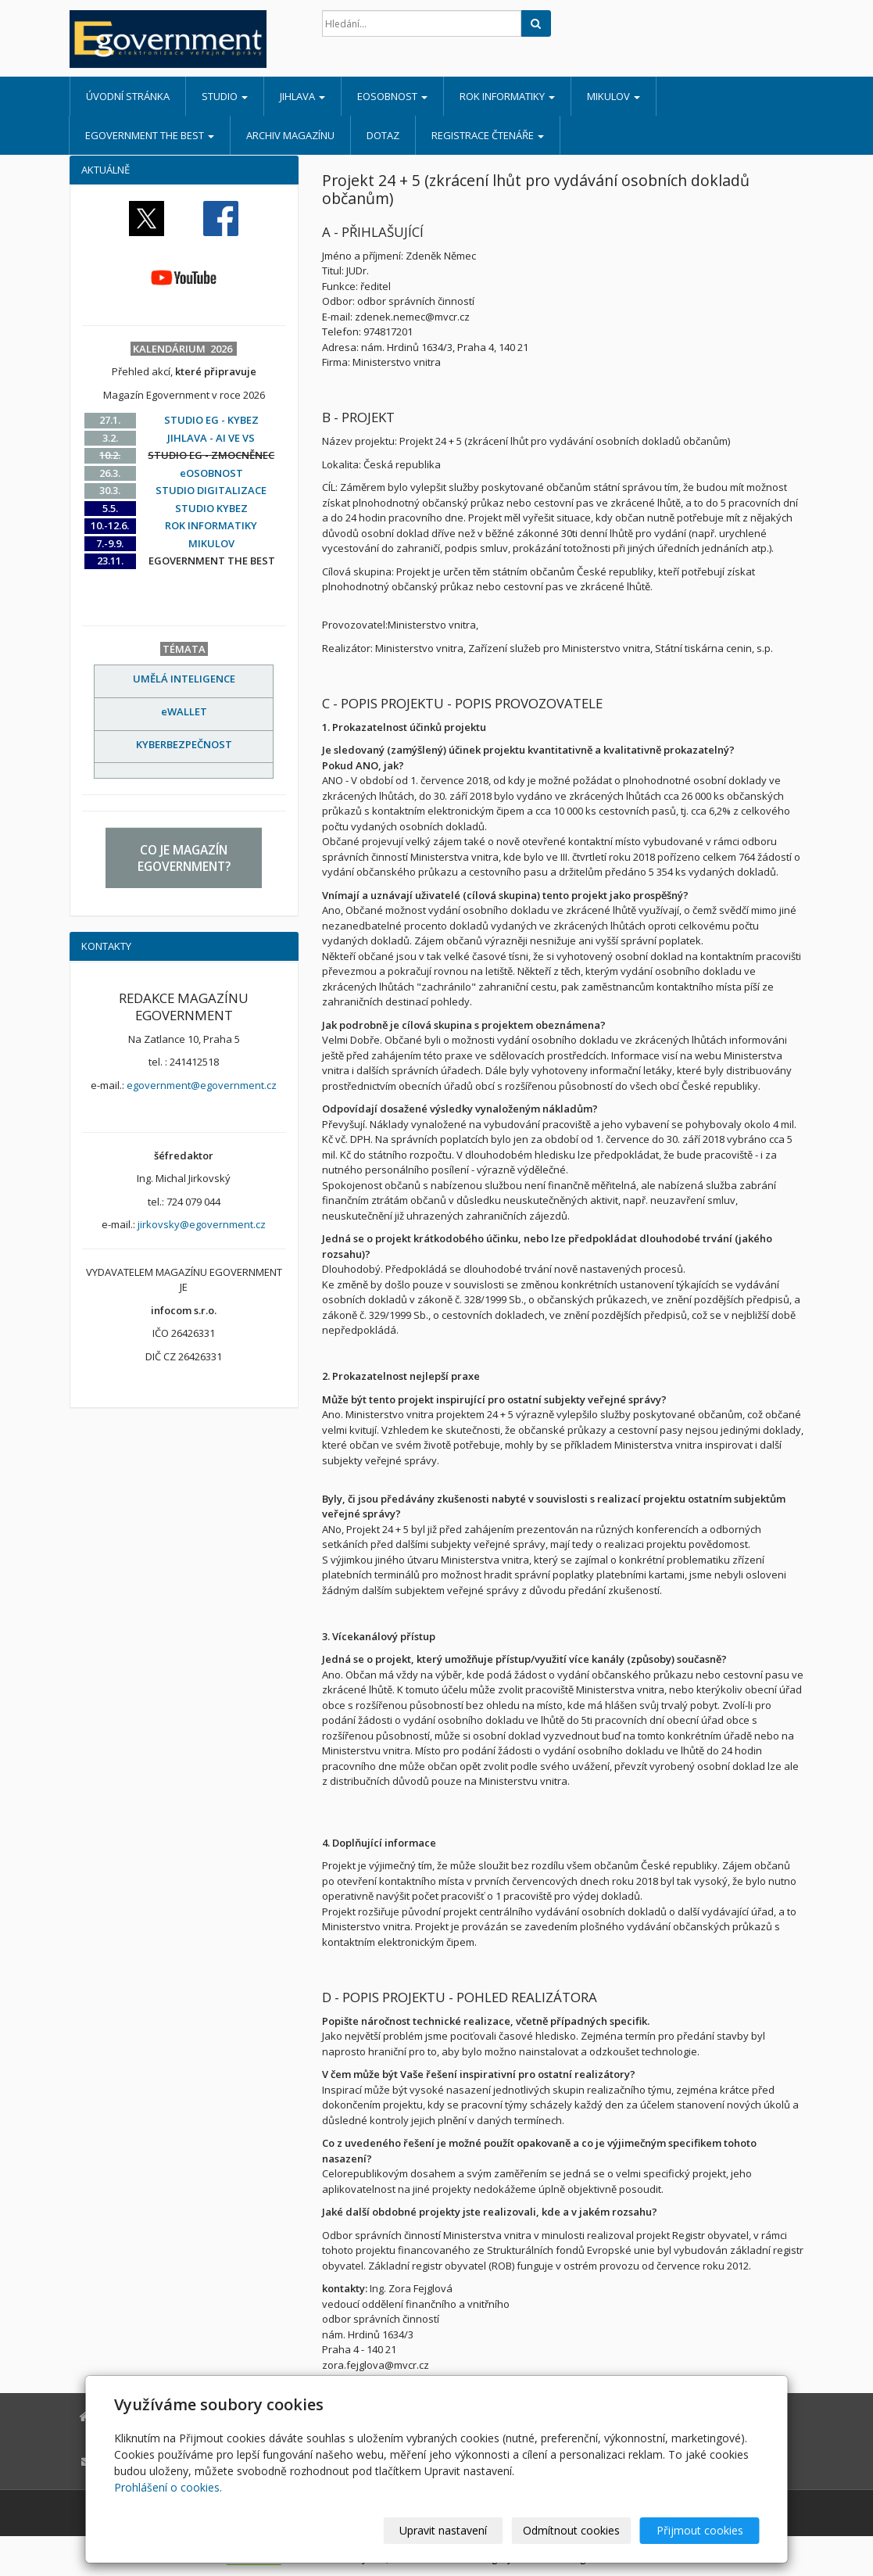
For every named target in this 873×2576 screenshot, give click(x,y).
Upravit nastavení (443, 2530)
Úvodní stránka (128, 96)
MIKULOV (613, 96)
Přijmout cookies (700, 2530)
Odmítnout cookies (571, 2530)
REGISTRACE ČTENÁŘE (487, 135)
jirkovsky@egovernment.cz (202, 1224)
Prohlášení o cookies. (168, 2487)
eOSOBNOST (392, 96)
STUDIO (225, 96)
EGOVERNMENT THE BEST (149, 135)
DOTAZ (383, 135)
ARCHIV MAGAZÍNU (290, 135)
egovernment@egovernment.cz (202, 1085)
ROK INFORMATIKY (507, 96)
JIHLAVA (302, 96)
